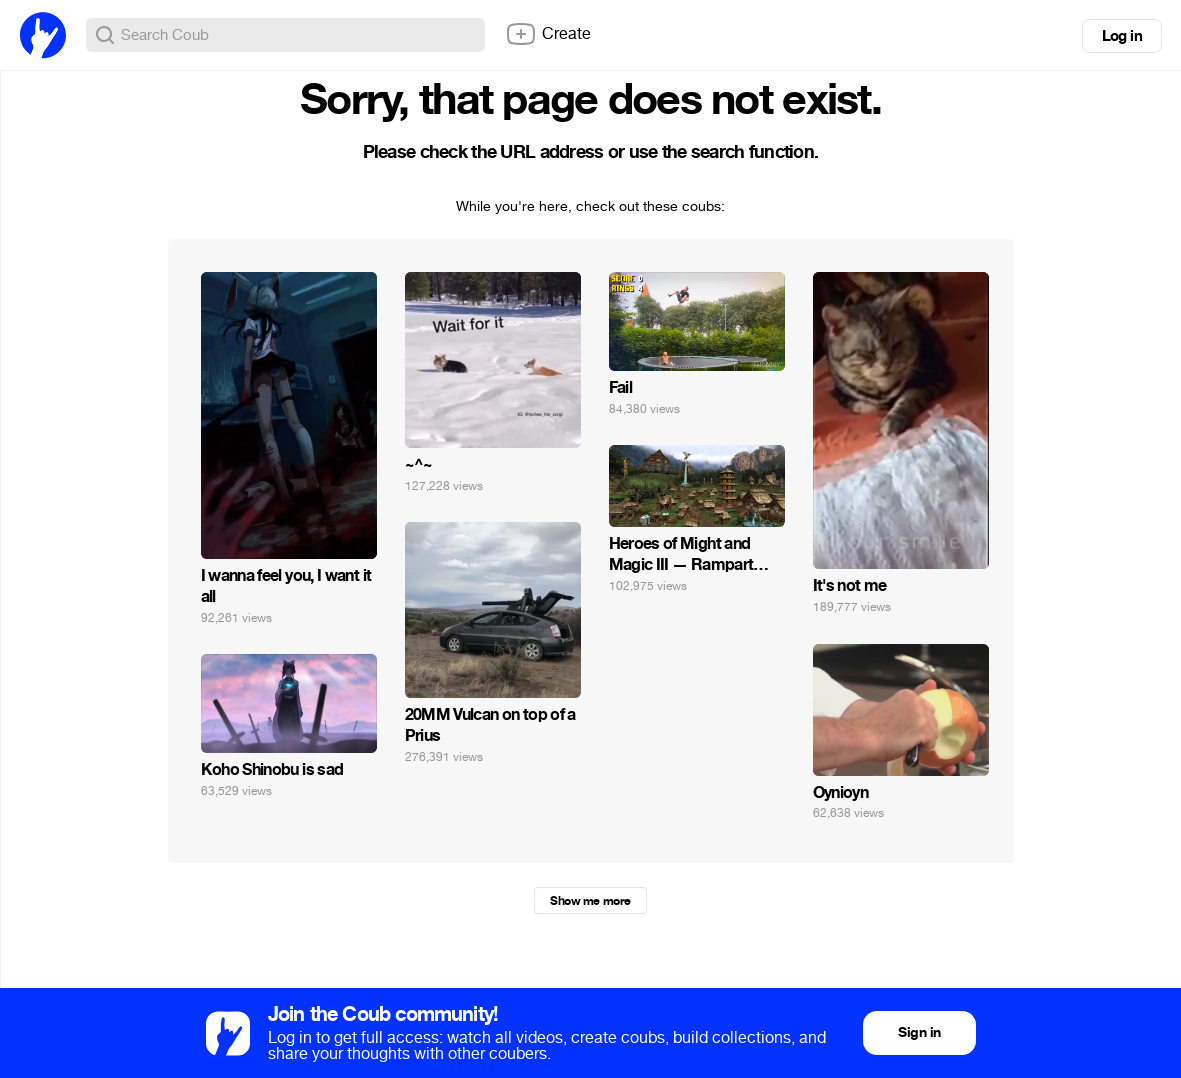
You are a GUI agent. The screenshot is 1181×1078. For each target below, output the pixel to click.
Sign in (919, 1032)
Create (548, 34)
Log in (1122, 36)
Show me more (590, 901)
